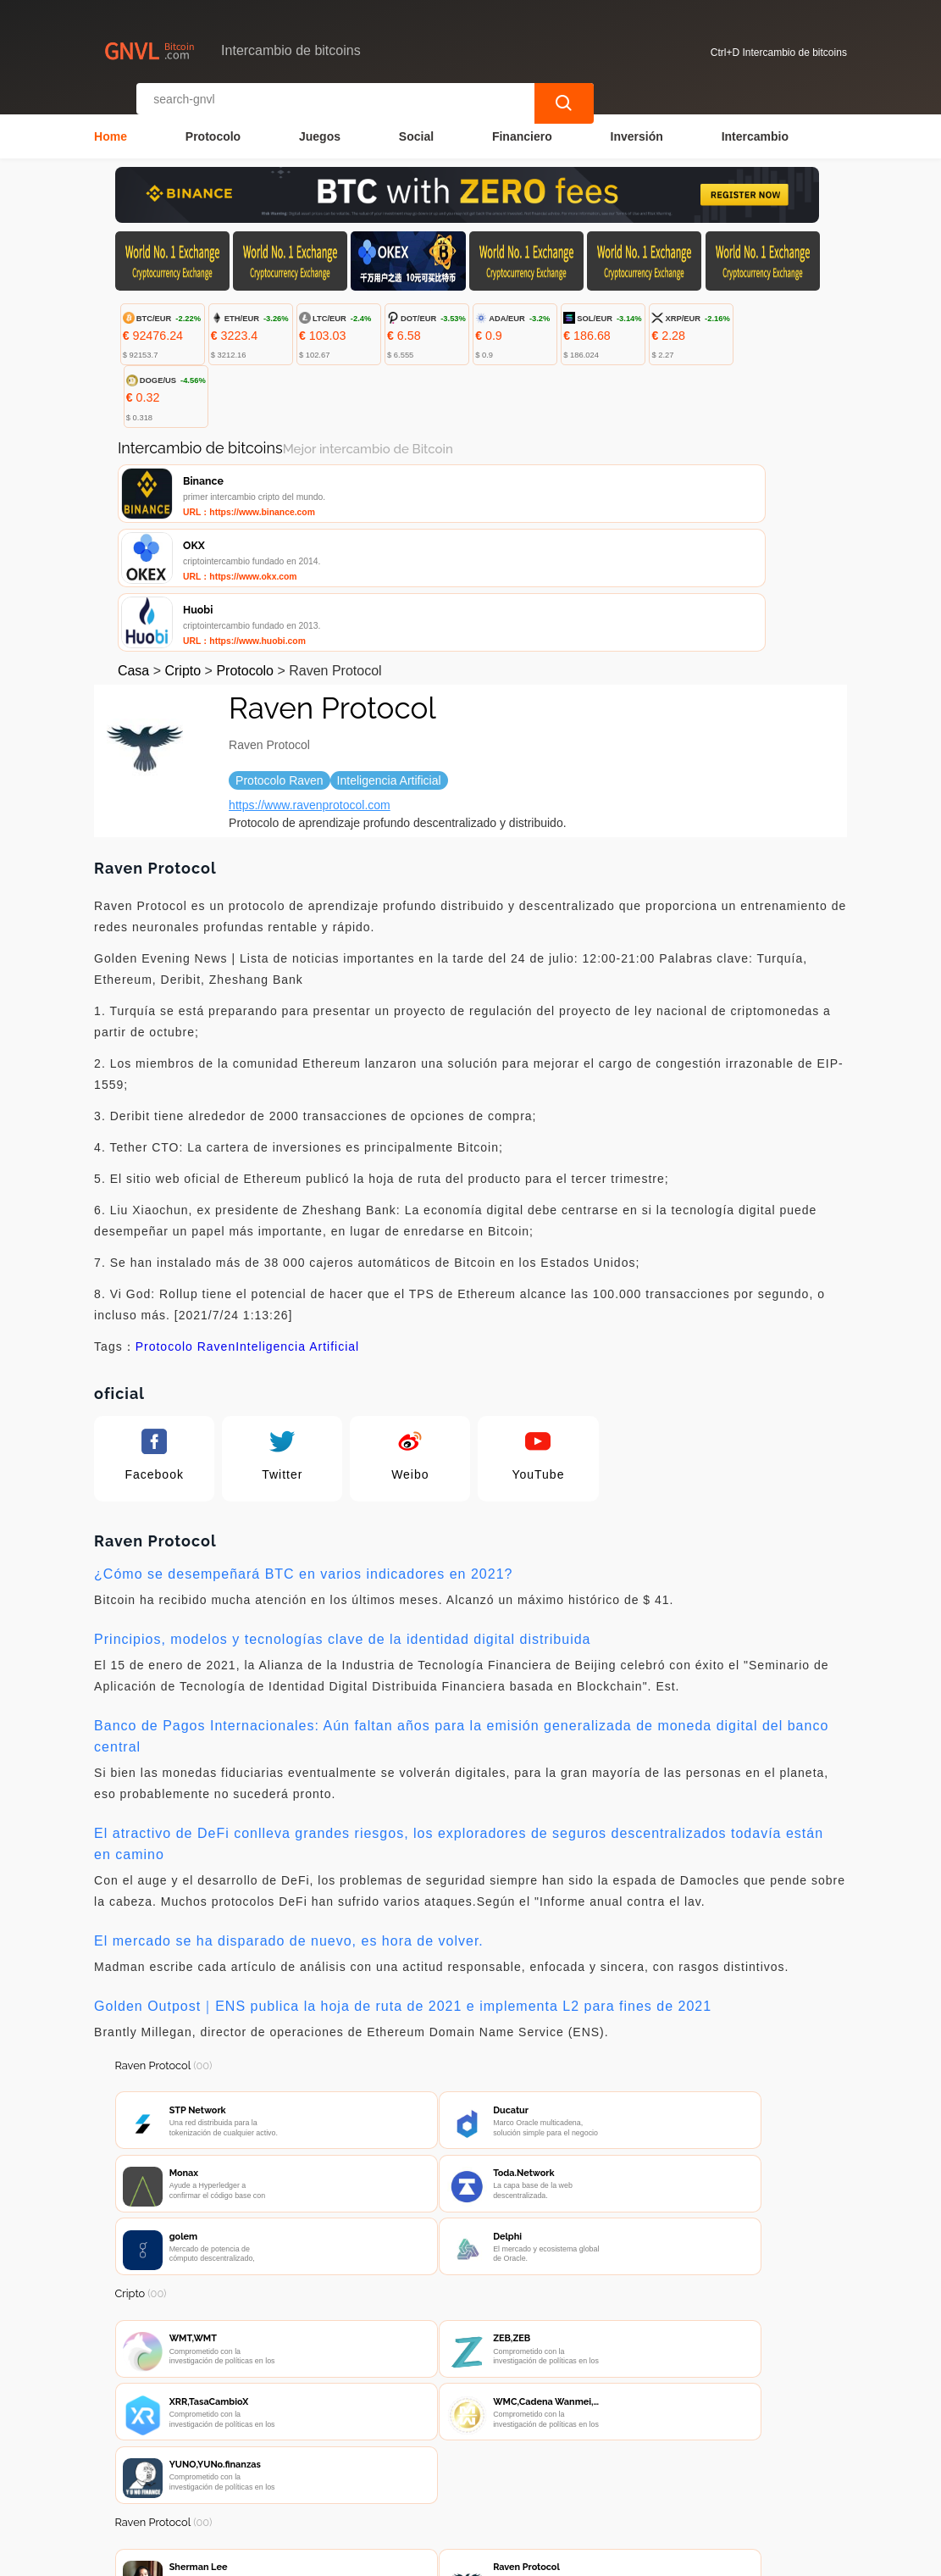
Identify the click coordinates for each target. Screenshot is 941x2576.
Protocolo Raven (186, 1217)
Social (416, 124)
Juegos (319, 124)
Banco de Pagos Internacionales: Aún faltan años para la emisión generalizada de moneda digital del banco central (461, 1607)
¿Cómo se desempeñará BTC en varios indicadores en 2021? (303, 1445)
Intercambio (755, 124)
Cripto (182, 542)
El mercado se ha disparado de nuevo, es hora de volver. (289, 1812)
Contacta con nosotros (337, 2476)
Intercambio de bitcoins (415, 2556)
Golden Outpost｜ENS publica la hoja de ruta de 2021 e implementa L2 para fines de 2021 (402, 1877)
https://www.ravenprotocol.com (309, 676)
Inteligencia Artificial (297, 1217)
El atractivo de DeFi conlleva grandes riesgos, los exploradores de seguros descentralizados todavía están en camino (458, 1715)
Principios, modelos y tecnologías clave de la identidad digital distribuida (342, 1510)
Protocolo (213, 124)
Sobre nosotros (471, 2476)
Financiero (522, 124)
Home (110, 124)
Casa (133, 542)
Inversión (637, 124)
